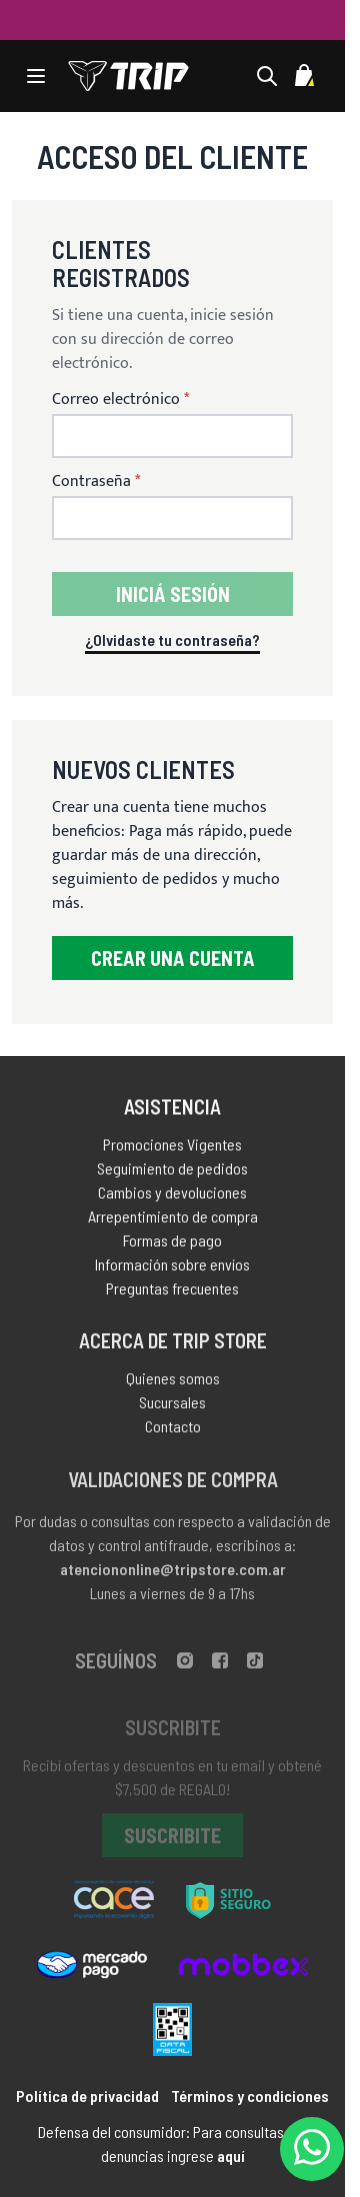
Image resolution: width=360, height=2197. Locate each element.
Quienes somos (173, 1384)
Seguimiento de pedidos (172, 1172)
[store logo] (128, 76)
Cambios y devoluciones (172, 1196)
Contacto (173, 1432)
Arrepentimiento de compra (173, 1220)
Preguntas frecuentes (172, 1292)
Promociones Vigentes (172, 1148)
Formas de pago (172, 1244)
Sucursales (172, 1408)
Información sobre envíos (172, 1268)
